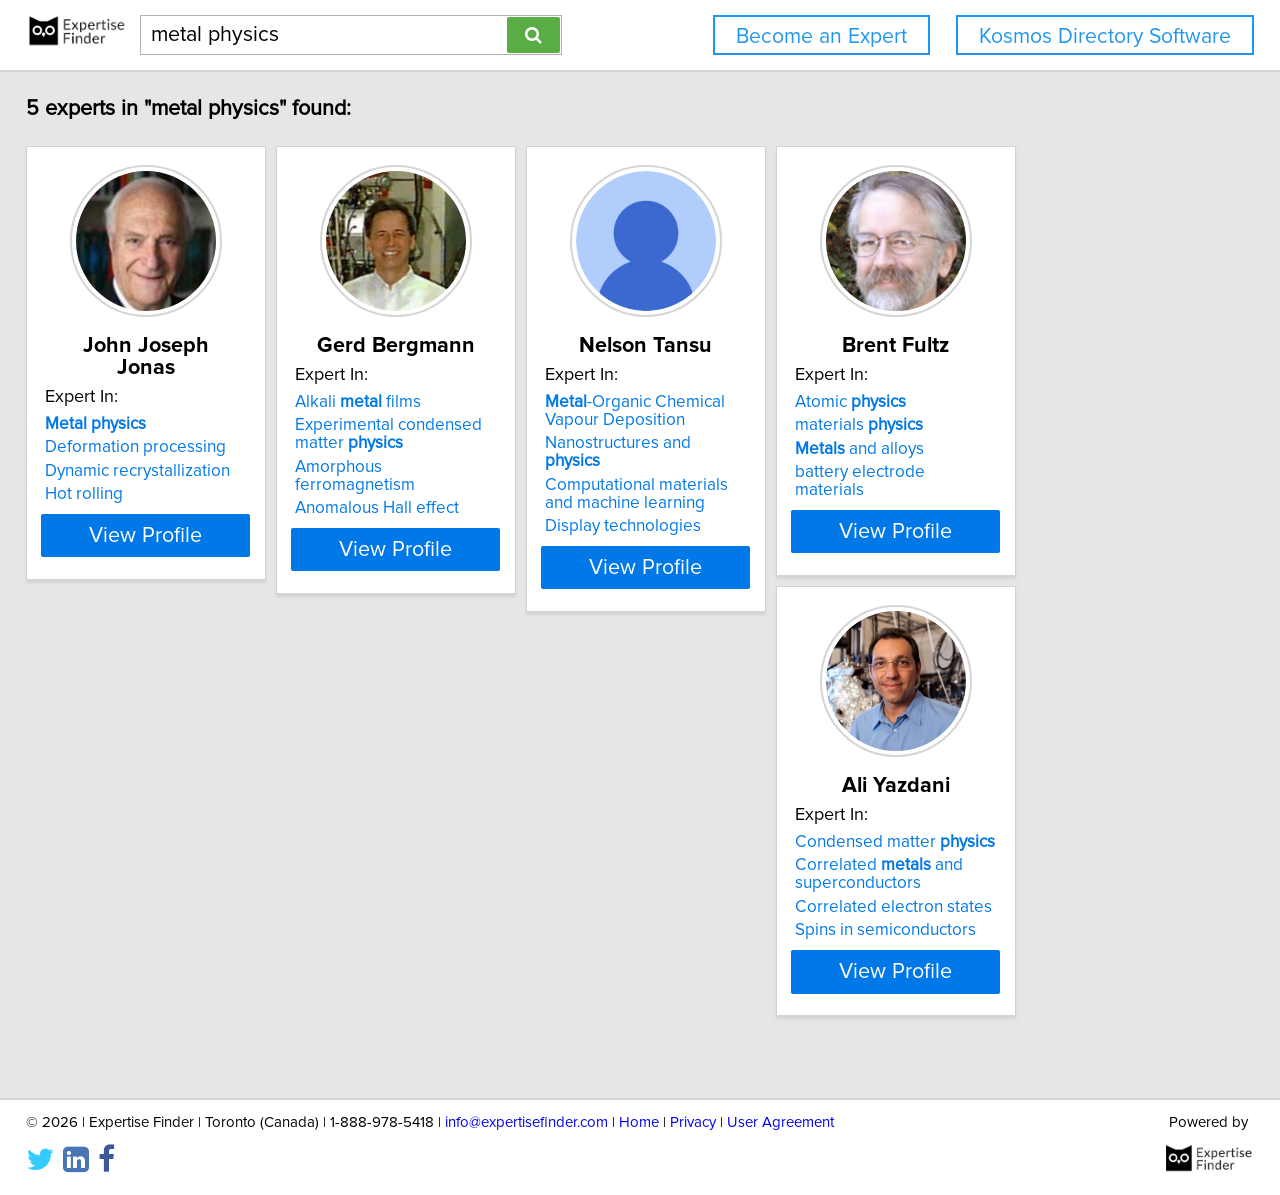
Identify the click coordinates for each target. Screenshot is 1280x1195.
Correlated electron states (157, 925)
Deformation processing (149, 425)
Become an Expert (821, 36)
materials (1023, 425)
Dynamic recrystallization (151, 449)
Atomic (1014, 402)
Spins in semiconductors (149, 948)
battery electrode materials (1060, 472)
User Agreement (780, 1122)
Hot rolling (98, 472)
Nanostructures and (761, 443)
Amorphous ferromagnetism (464, 467)
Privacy (693, 1122)
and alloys (1023, 449)
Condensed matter (159, 860)
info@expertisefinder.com (526, 1122)
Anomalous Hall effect (441, 490)
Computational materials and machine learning (766, 476)
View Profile (185, 549)
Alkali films (422, 402)
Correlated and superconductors (143, 892)
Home (639, 1122)
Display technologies (737, 508)
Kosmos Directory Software (1105, 36)
